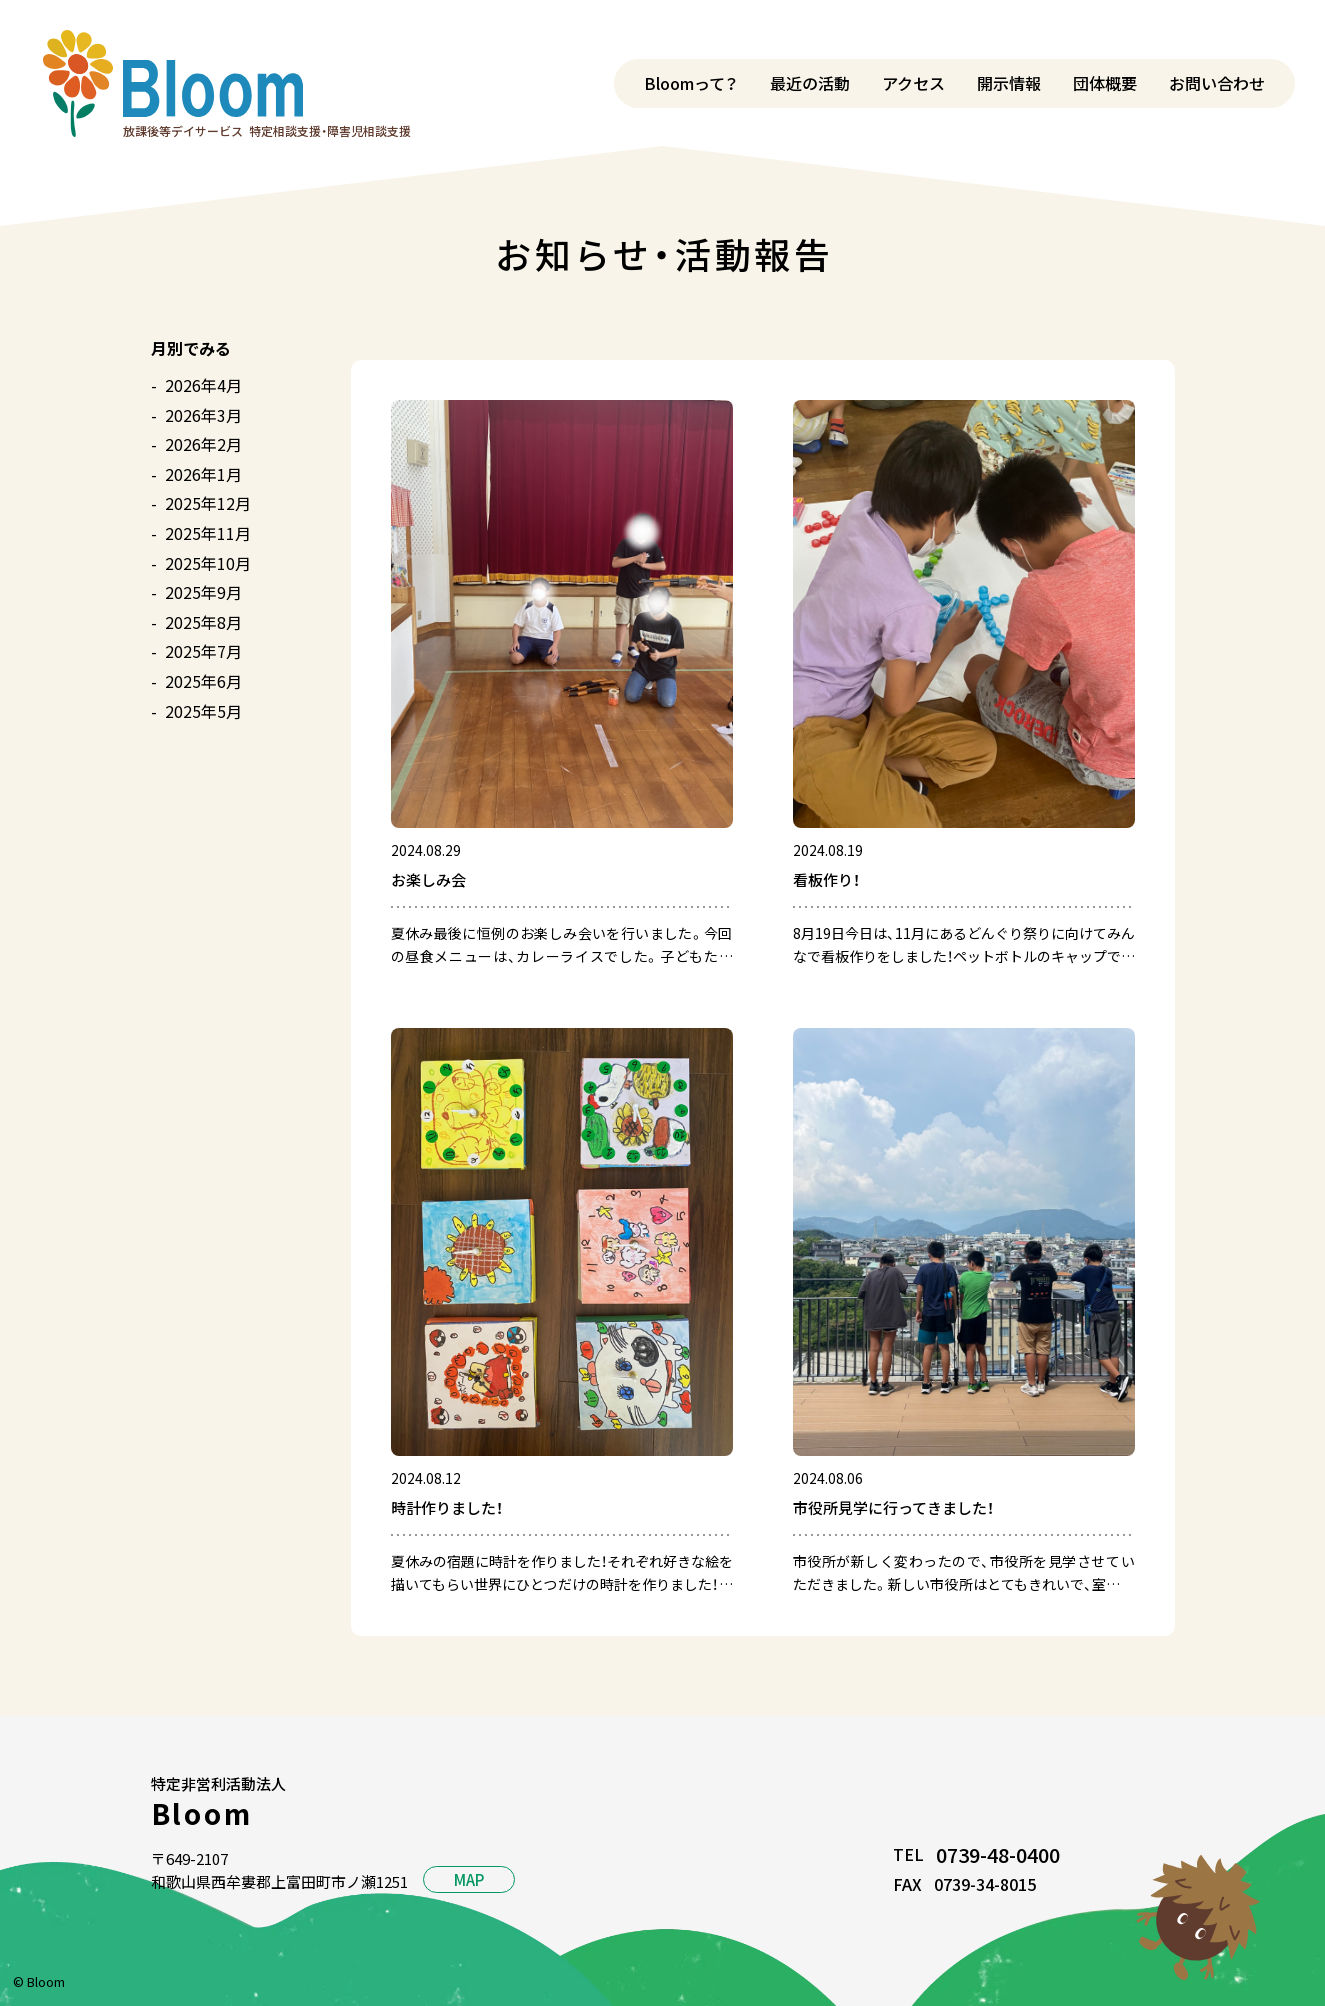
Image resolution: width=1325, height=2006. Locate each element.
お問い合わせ (1217, 83)
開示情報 (1009, 83)
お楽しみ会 (431, 879)
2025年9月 (203, 592)
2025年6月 (203, 681)
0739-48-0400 (998, 1853)
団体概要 (1105, 83)
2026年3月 (203, 415)
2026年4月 (203, 385)
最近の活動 (810, 83)
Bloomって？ (691, 83)
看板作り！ (829, 879)
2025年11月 (208, 533)
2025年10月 (208, 563)
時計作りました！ (451, 1507)
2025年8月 (203, 622)
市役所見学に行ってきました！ (900, 1507)
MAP (469, 1878)
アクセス (913, 83)
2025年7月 (203, 651)
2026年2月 (203, 444)
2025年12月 (208, 503)
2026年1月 (203, 474)
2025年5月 (203, 711)
